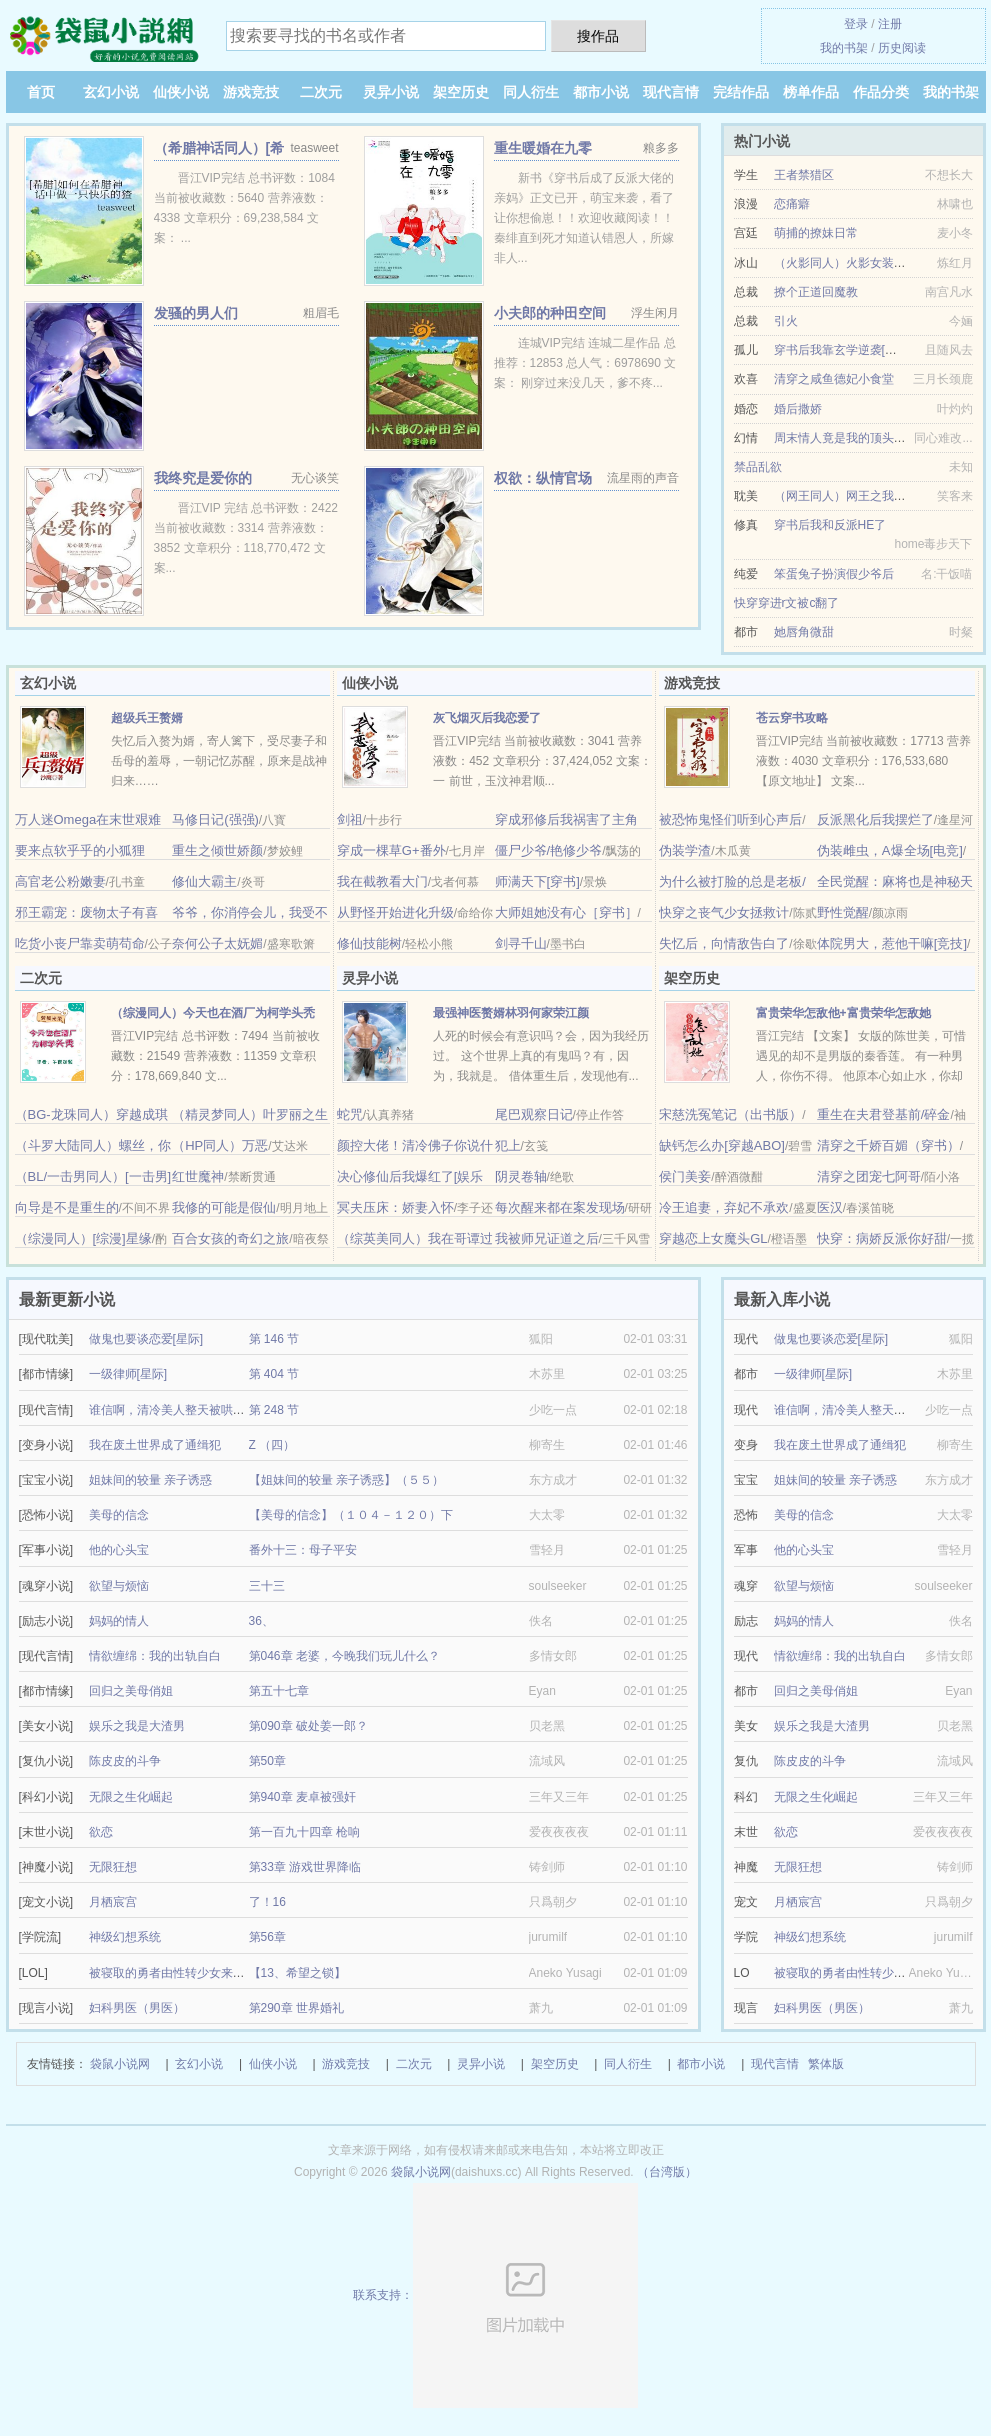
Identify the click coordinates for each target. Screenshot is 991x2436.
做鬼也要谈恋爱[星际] (146, 1339)
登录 (856, 24)
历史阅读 (902, 48)
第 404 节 (274, 1374)
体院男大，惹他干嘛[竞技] (892, 943)
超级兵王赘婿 (147, 718)
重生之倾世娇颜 (217, 850)
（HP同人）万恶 (220, 1145)
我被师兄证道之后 (547, 1238)
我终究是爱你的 (203, 478)
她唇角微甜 (804, 632)
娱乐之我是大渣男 (137, 1726)
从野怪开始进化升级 (395, 912)
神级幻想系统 (125, 1937)
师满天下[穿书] (537, 881)
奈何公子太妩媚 (217, 943)
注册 (890, 24)
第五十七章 (279, 1691)
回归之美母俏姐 (131, 1691)
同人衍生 (531, 92)
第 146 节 (274, 1339)
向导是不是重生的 (67, 1207)
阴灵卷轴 (521, 1176)
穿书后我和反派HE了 (830, 525)
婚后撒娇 (798, 409)
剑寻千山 (521, 943)
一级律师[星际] (128, 1374)
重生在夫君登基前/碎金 (884, 1114)
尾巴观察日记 (534, 1114)
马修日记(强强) (215, 819)
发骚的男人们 (196, 313)
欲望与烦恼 (119, 1586)
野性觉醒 (843, 912)
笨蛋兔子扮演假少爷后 (834, 574)
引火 (786, 321)
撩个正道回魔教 (816, 292)
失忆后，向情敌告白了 (724, 943)
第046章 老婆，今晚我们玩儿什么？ (344, 1656)
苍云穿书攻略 (792, 718)
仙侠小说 (181, 92)
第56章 (267, 1937)
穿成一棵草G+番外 (391, 850)
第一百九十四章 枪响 (304, 1832)
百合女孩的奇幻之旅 (230, 1238)
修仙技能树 (369, 943)
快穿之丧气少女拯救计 (724, 912)
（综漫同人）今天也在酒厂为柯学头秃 (213, 1013)
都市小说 (601, 92)
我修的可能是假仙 (224, 1207)
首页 (41, 92)
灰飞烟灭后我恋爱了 (487, 718)
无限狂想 (113, 1867)
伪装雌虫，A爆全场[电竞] (890, 850)
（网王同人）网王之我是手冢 (852, 496)
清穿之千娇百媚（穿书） (888, 1145)
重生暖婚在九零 (543, 148)
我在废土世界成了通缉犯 (155, 1445)
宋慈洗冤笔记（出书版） (730, 1114)
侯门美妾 (685, 1176)
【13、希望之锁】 (297, 1973)
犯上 (508, 1145)
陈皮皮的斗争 (125, 1761)
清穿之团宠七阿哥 (869, 1176)
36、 (261, 1621)
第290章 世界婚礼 (296, 2008)
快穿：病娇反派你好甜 (882, 1238)
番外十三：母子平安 (303, 1550)
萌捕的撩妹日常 (816, 233)
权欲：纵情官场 (543, 478)
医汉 (830, 1207)
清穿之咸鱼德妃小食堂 (834, 379)
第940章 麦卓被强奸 (302, 1797)
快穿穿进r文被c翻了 (787, 603)
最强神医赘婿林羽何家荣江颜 (511, 1013)
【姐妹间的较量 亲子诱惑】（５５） (346, 1480)
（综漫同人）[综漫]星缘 (83, 1238)
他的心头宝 (119, 1550)
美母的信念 (119, 1515)
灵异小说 (391, 92)
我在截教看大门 (382, 881)
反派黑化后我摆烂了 (875, 819)
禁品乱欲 (758, 467)
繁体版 (826, 2064)
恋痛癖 (792, 204)
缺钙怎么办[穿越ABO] (722, 1145)
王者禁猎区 (804, 175)
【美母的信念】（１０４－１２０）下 (351, 1515)
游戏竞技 (251, 92)
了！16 (267, 1902)
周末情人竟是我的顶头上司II (849, 438)
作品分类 (881, 92)
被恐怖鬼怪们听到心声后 (730, 819)
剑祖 (350, 819)
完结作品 (741, 92)
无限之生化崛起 (131, 1797)
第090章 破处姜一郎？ (308, 1726)
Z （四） (272, 1445)
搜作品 (598, 36)
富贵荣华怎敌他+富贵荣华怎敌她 (843, 1013)
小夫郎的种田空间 (550, 313)
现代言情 (671, 92)
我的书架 (844, 48)
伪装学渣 (685, 850)
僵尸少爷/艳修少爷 (549, 850)
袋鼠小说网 (120, 2064)
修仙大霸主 (204, 881)
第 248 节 (274, 1410)
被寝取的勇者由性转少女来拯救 (173, 1973)
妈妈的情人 (119, 1621)
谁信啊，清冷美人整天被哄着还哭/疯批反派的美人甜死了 (240, 1410)
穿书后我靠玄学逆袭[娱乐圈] (849, 350)
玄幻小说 (111, 92)
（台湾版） (667, 2172)
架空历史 (461, 92)
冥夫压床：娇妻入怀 (395, 1207)
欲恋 (101, 1832)
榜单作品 (811, 92)
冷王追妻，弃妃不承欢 (724, 1207)
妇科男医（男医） (137, 2008)
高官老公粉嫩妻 (60, 881)
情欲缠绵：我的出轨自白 (155, 1656)
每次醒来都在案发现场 (560, 1207)
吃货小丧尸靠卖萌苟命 (80, 943)
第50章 (267, 1761)
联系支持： (495, 2295)
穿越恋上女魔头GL (713, 1238)
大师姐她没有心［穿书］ (566, 912)
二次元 (321, 92)
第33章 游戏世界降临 (305, 1867)
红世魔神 (198, 1176)
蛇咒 (350, 1114)
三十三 (267, 1586)
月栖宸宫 (113, 1902)
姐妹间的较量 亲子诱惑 (150, 1480)
